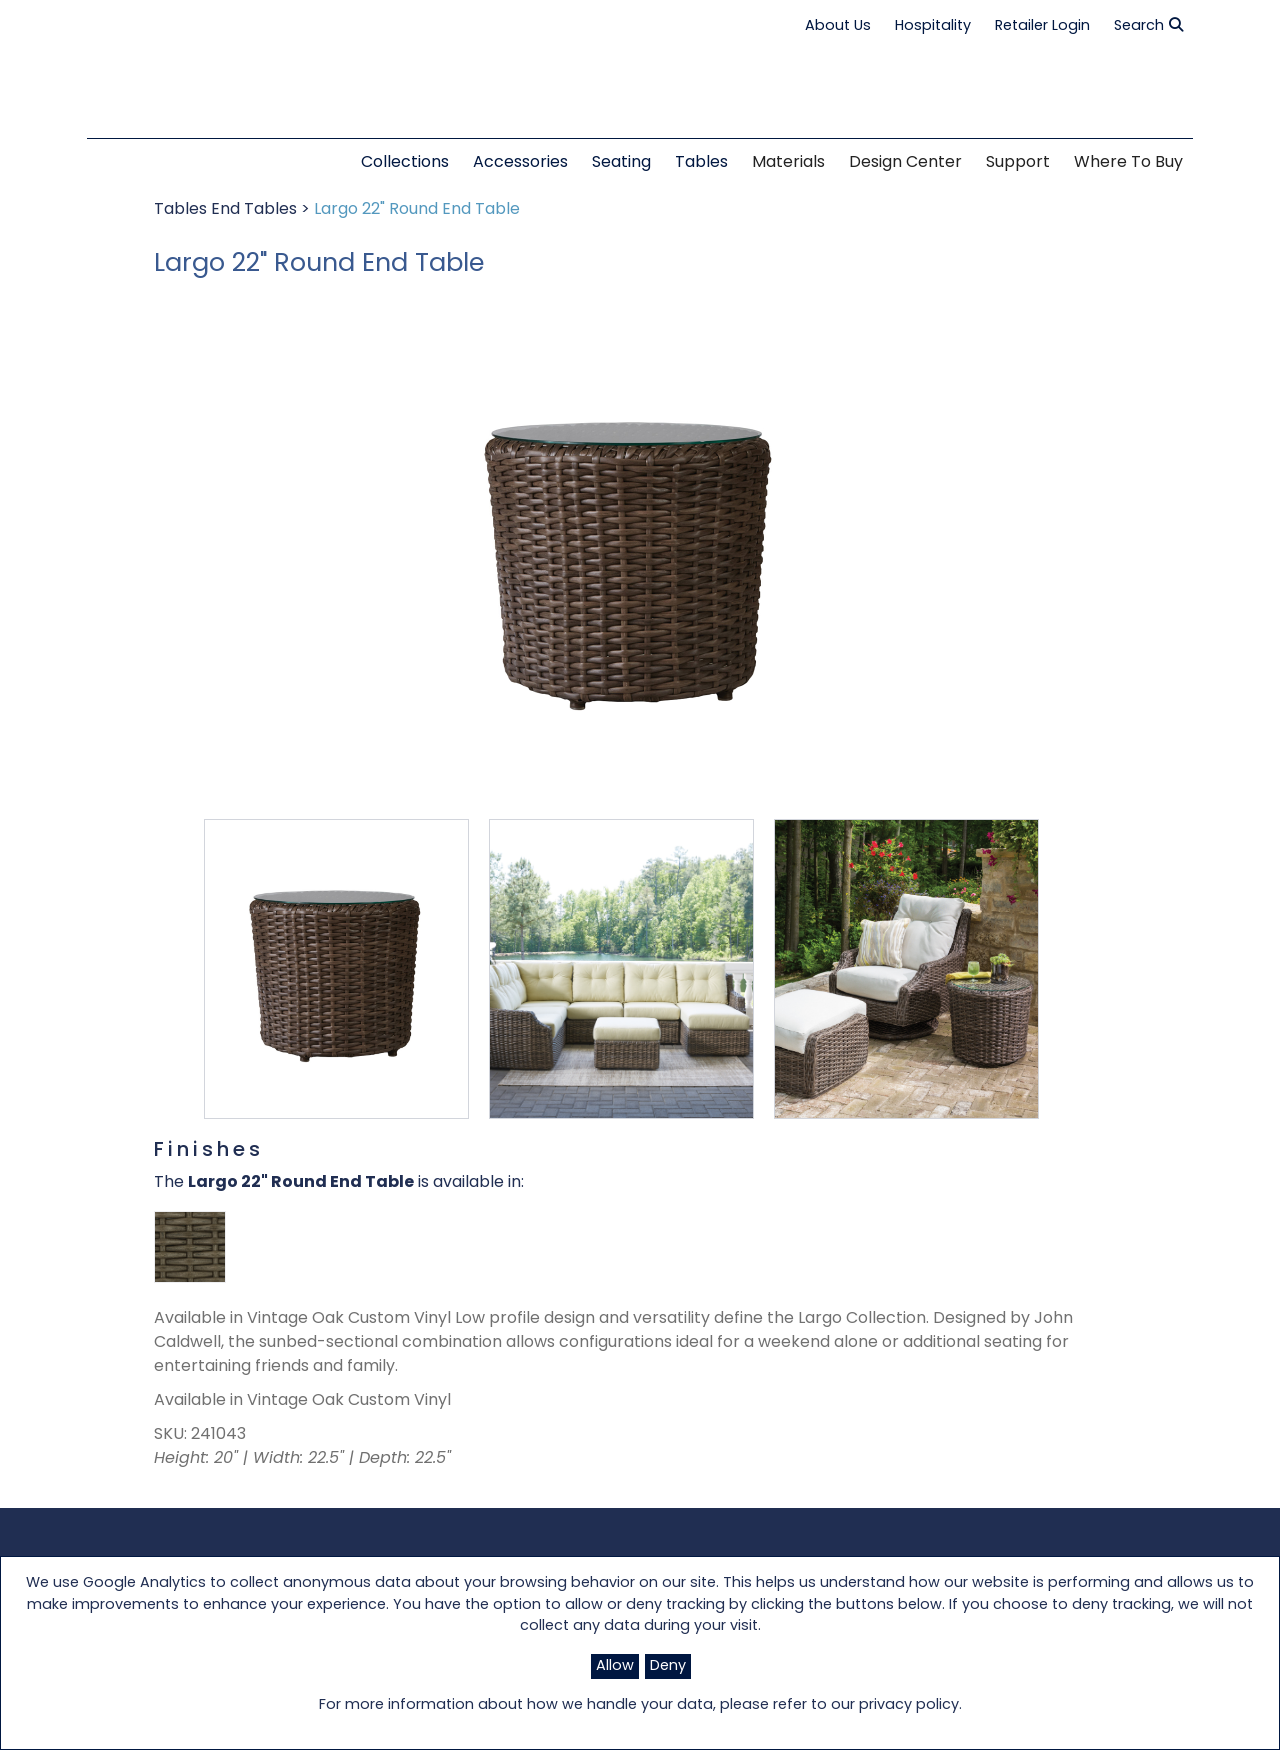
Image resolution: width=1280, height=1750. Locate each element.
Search (1148, 26)
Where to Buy (1128, 163)
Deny (668, 1666)
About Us (838, 26)
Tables (182, 210)
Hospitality (933, 26)
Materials (788, 163)
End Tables (256, 210)
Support (1018, 163)
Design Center (905, 163)
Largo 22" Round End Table (417, 210)
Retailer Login (1042, 26)
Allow (615, 1666)
